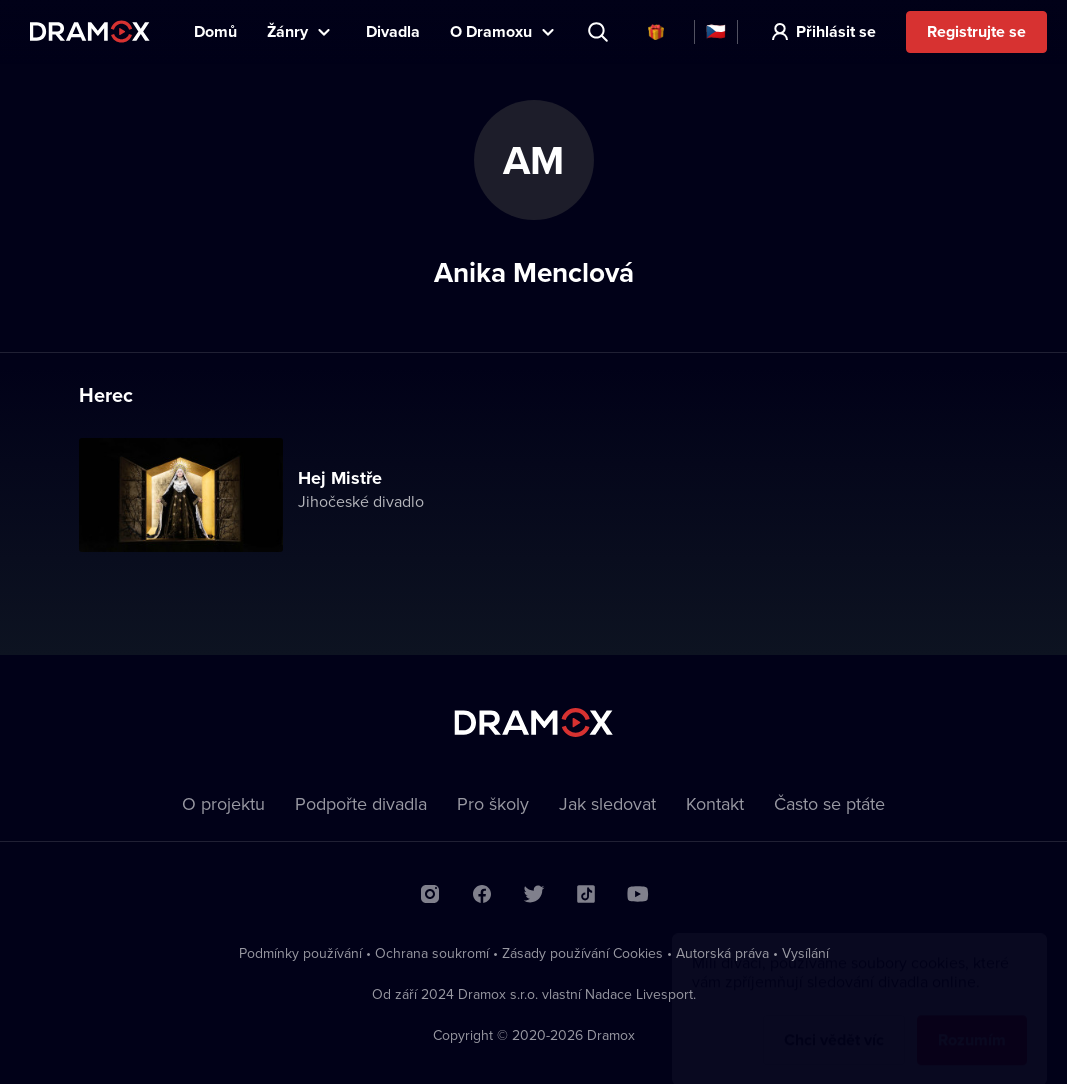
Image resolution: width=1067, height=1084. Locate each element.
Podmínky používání (300, 953)
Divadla (393, 31)
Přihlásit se (836, 31)
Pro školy (493, 803)
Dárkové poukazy (656, 32)
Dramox (90, 31)
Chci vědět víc (834, 1020)
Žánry (287, 31)
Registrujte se (976, 31)
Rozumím (972, 1020)
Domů (215, 31)
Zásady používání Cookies (582, 953)
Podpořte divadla (361, 803)
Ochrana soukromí (432, 953)
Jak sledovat (607, 803)
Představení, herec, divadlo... (600, 32)
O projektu (223, 803)
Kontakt (715, 803)
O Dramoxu (491, 31)
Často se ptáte (829, 803)
